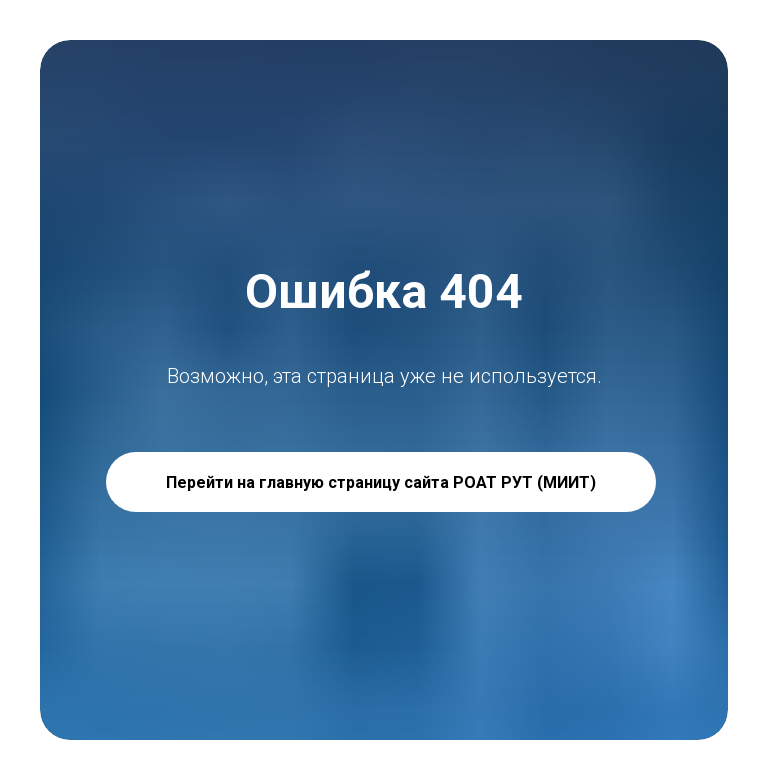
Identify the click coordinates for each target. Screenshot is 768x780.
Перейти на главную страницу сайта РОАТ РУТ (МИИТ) (381, 482)
